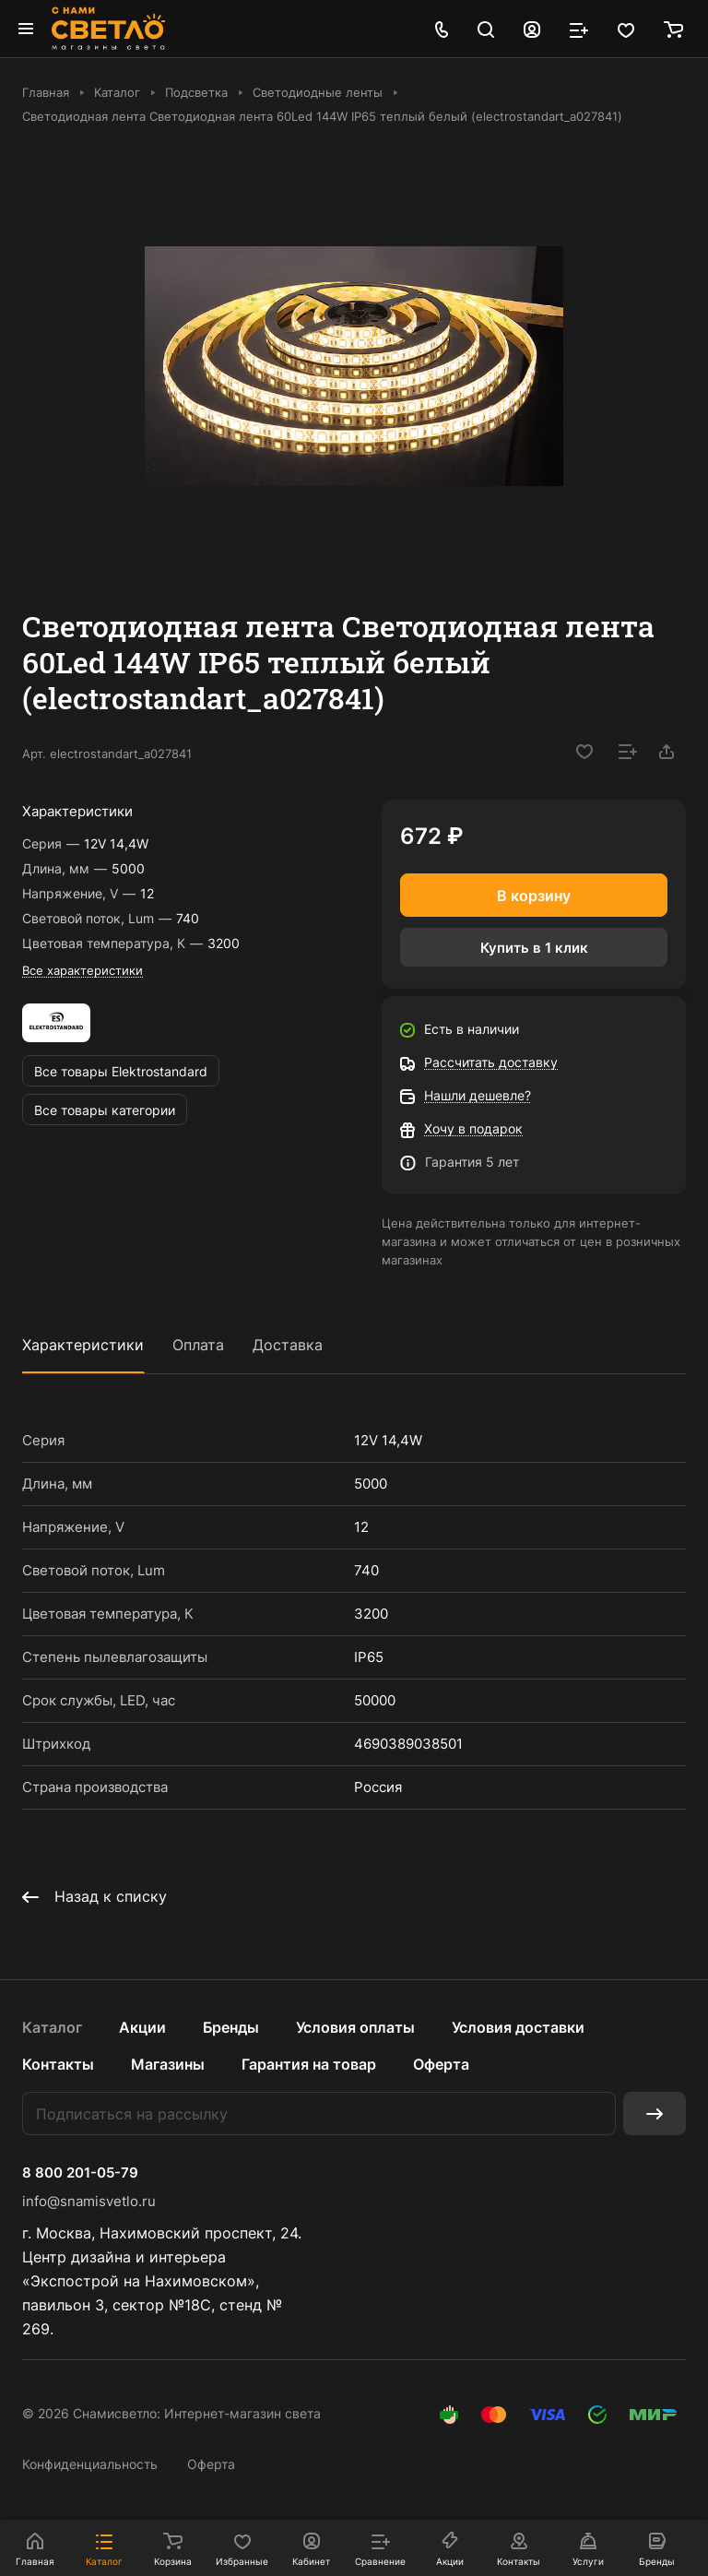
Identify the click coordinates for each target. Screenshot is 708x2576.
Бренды (231, 2027)
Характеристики (83, 1344)
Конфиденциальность (90, 2464)
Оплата (198, 1344)
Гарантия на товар (309, 2064)
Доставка (288, 1344)
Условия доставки (518, 2027)
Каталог (52, 2027)
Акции (142, 2027)
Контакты (58, 2064)
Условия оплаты (355, 2027)
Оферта (441, 2064)
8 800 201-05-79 (80, 2173)
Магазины (168, 2064)
